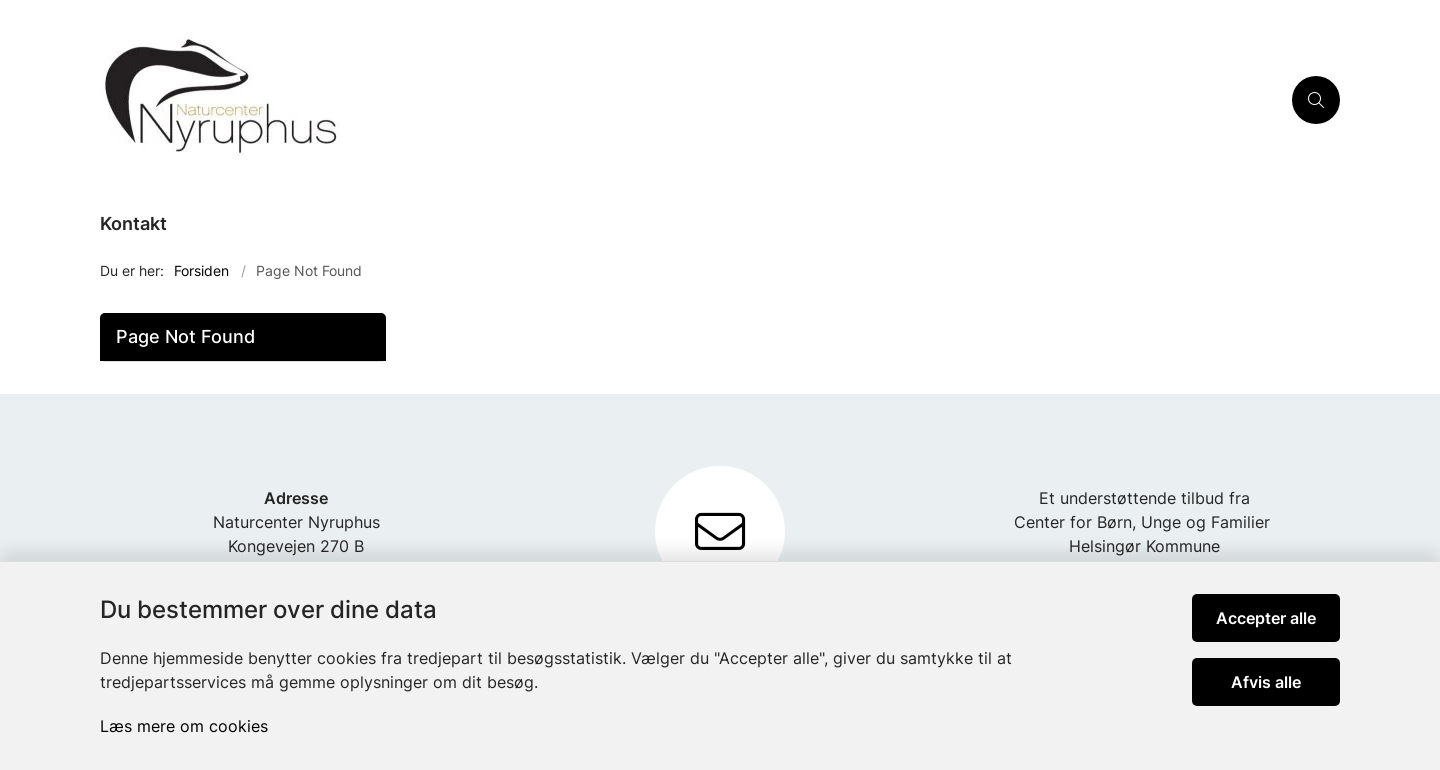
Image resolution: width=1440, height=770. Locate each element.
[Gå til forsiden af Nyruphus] (690, 100)
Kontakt (133, 223)
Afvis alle (1266, 682)
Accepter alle (1266, 618)
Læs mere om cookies (184, 726)
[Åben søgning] (1316, 100)
